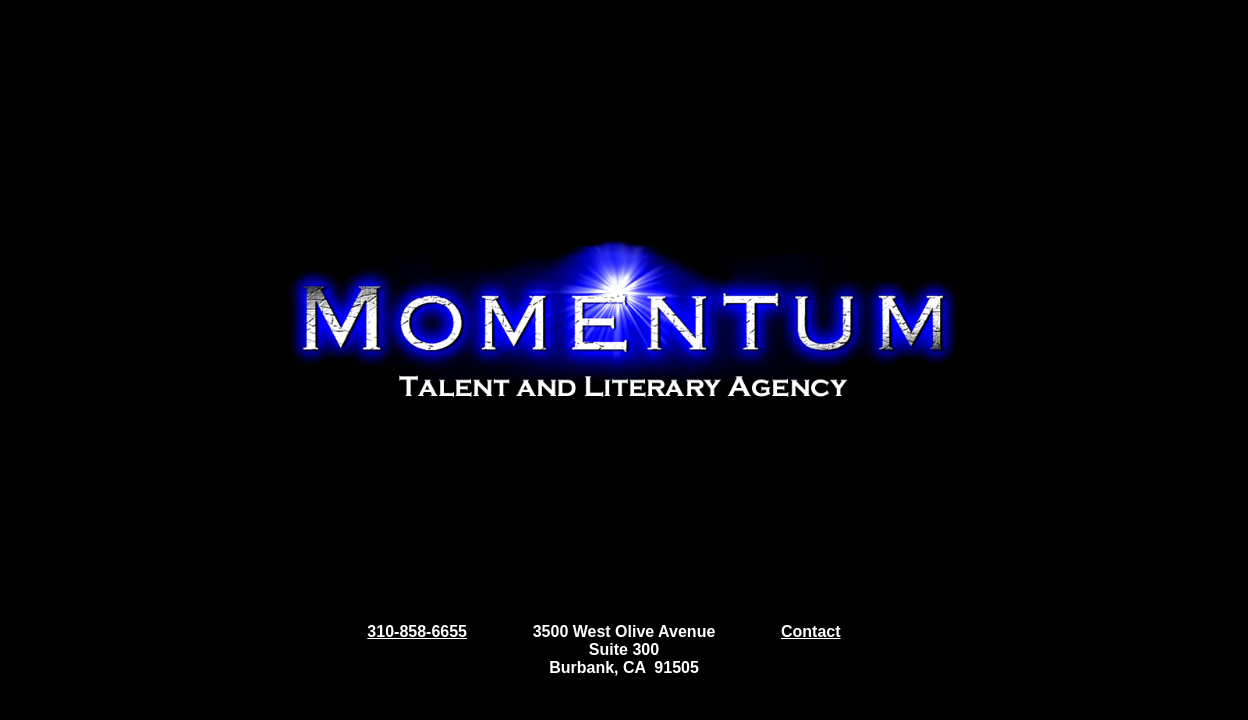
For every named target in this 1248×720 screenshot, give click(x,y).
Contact (811, 631)
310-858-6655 (417, 631)
